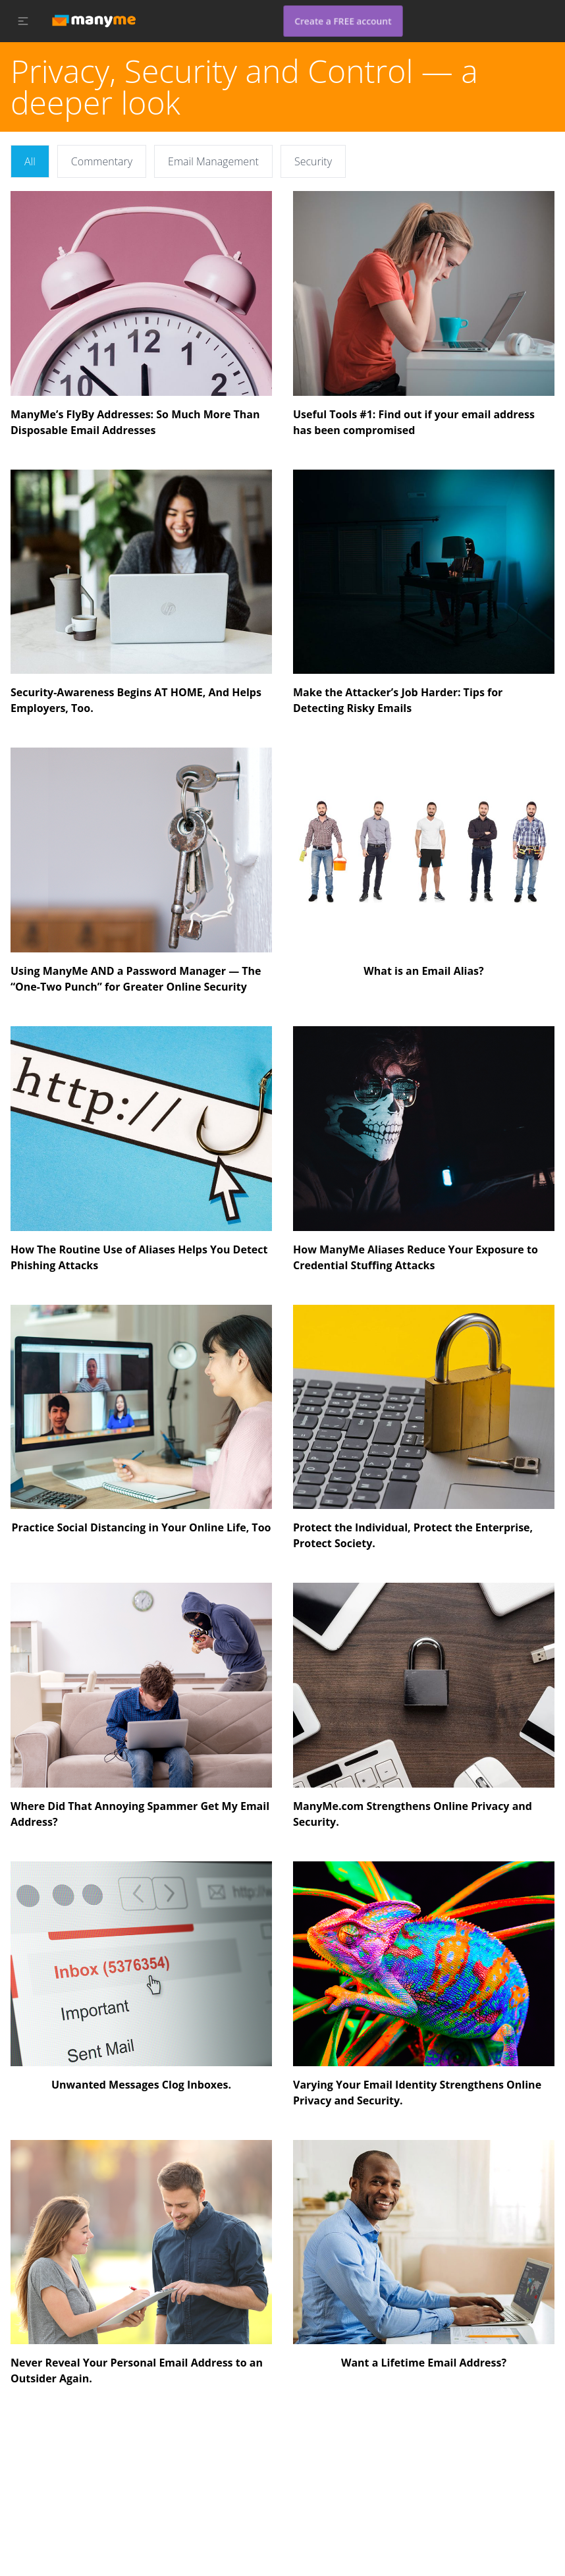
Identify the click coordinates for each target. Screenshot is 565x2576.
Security (313, 161)
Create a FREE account (343, 20)
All (30, 161)
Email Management (213, 161)
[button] (23, 21)
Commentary (101, 161)
